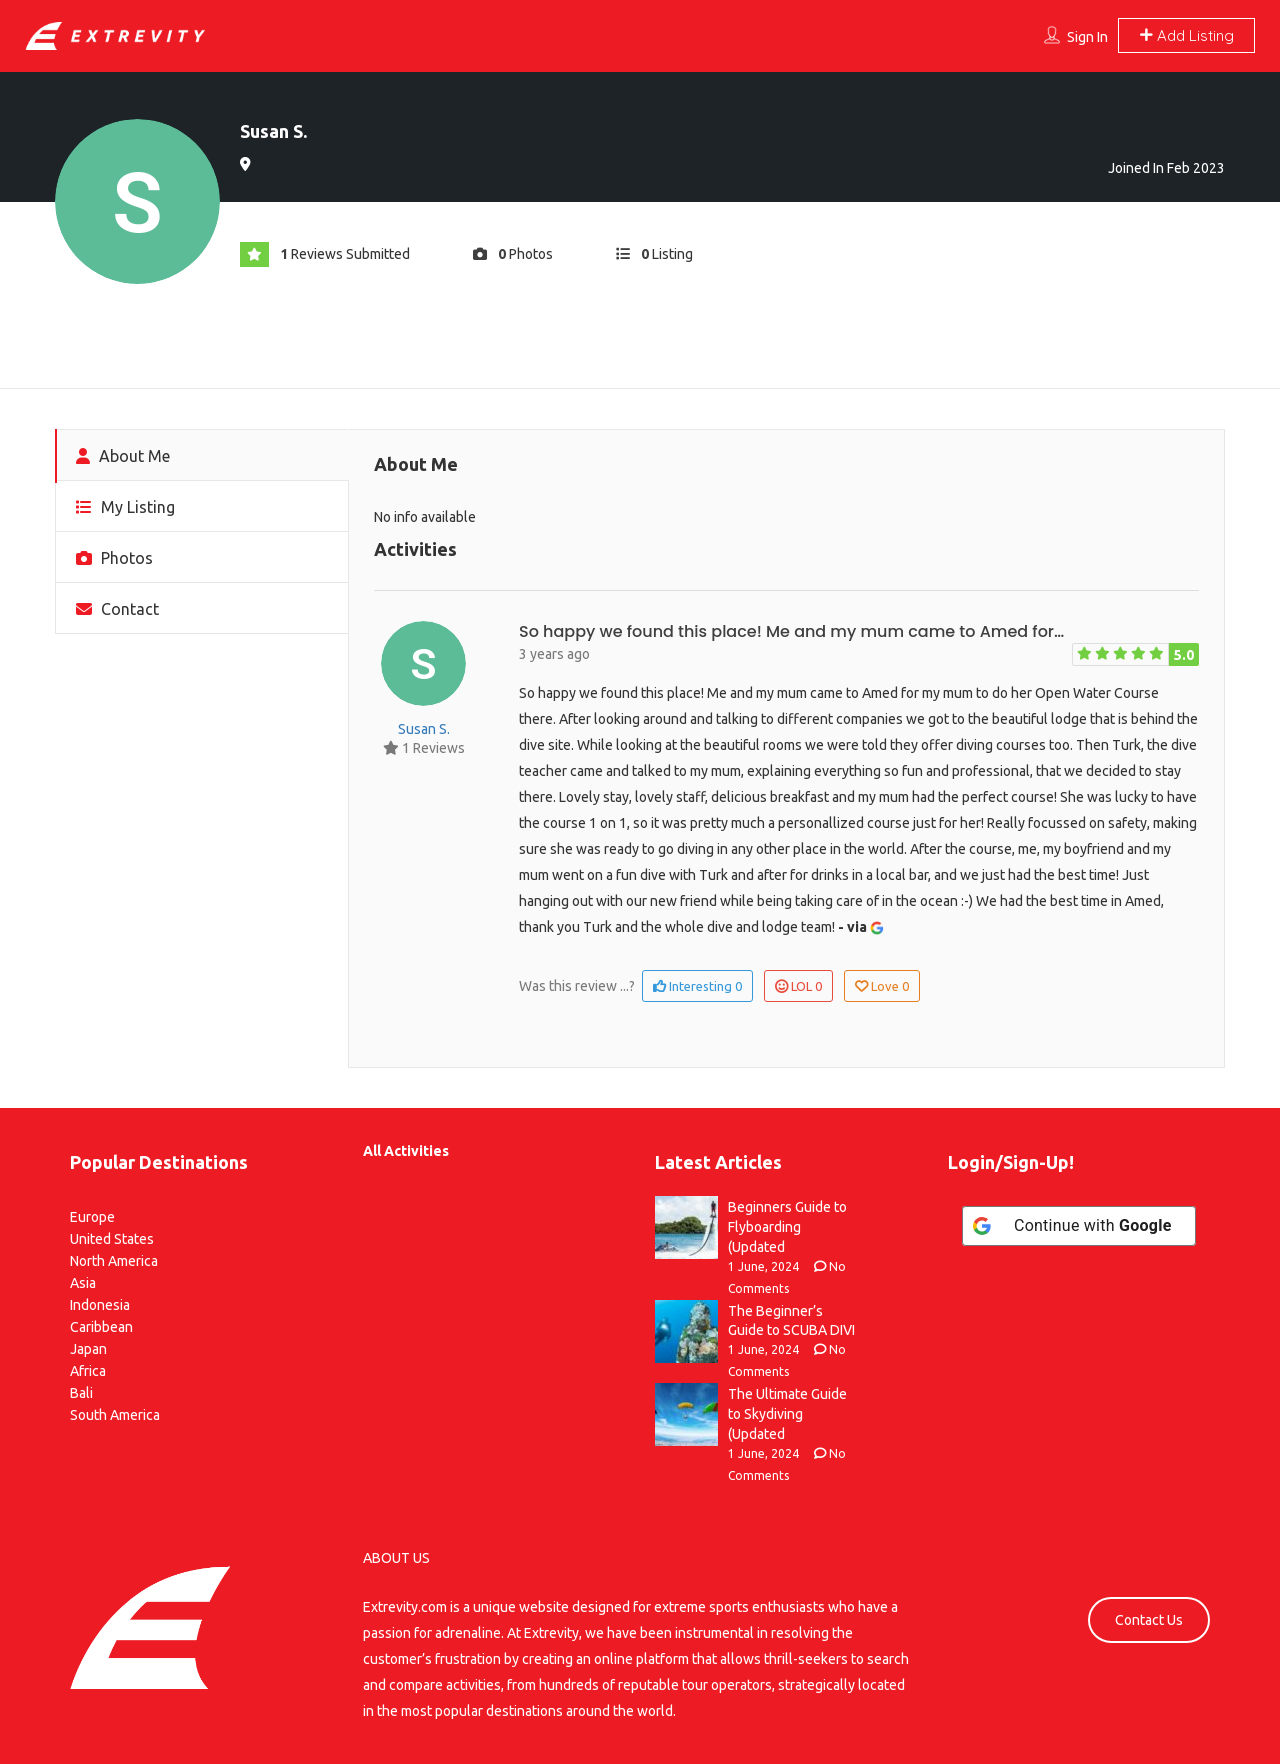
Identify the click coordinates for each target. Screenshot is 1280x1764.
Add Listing (1186, 35)
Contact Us (1149, 1620)
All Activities (406, 1151)
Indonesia (100, 1305)
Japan (88, 1349)
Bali (81, 1393)
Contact (117, 609)
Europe (92, 1217)
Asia (83, 1283)
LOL (798, 986)
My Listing (125, 507)
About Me (123, 456)
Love (882, 986)
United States (112, 1239)
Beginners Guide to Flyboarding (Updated (787, 1227)
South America (115, 1415)
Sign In (1087, 37)
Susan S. (424, 729)
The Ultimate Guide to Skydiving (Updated (787, 1414)
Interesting (697, 986)
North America (114, 1261)
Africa (88, 1371)
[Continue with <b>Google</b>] (1079, 1226)
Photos (114, 558)
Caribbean (101, 1327)
